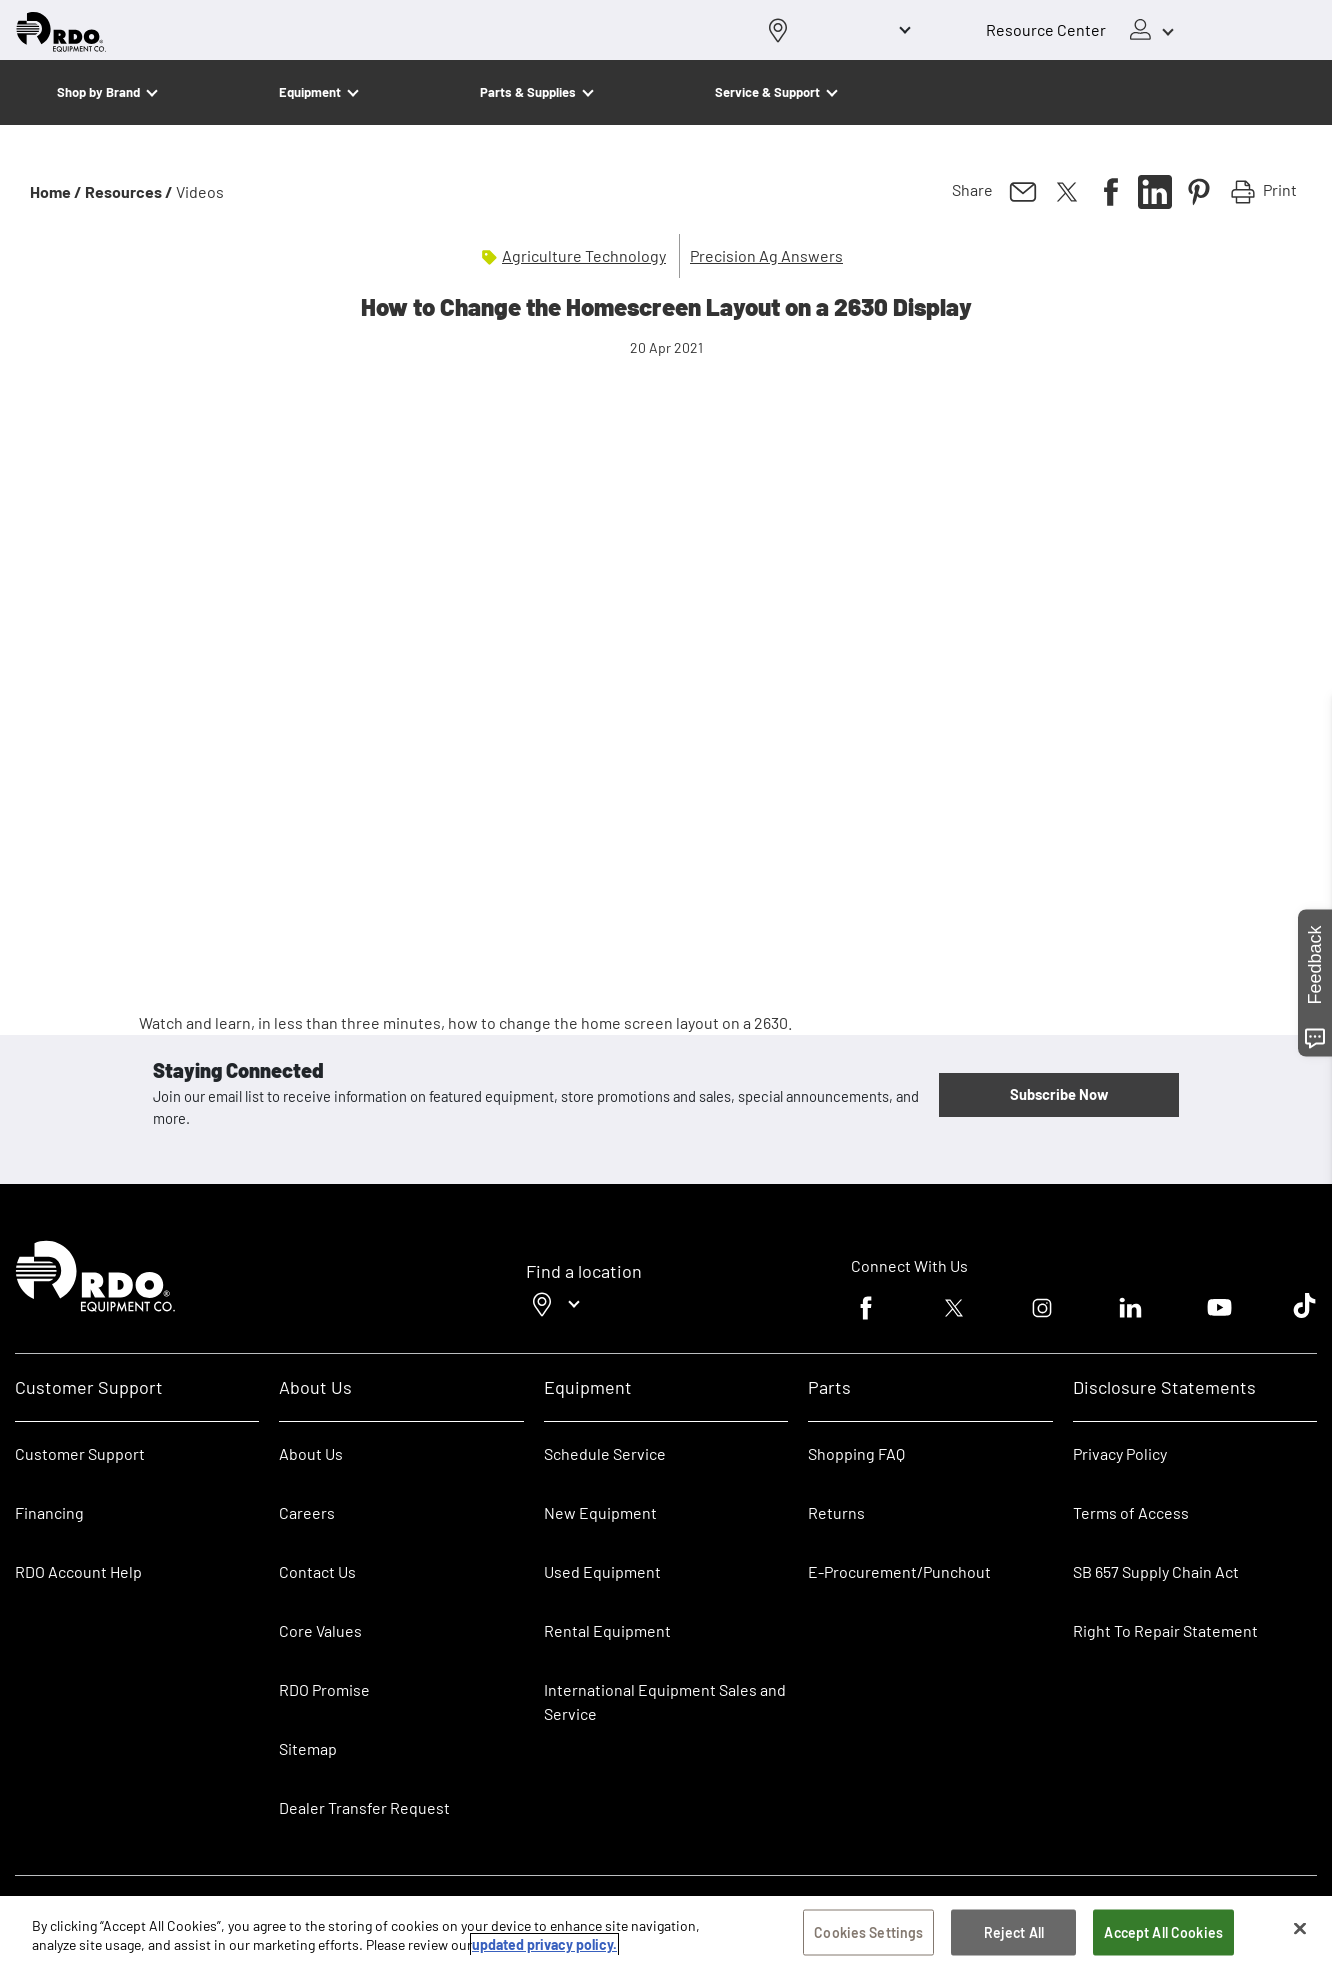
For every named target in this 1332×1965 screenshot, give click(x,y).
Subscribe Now (1059, 1094)
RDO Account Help (78, 1571)
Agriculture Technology (584, 255)
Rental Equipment (609, 1630)
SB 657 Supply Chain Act (1156, 1571)
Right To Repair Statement (1165, 1630)
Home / (56, 191)
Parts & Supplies (528, 92)
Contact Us (317, 1571)
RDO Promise (324, 1689)
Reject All (1014, 1932)
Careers (307, 1512)
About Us (311, 1453)
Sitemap (308, 1748)
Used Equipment (602, 1571)
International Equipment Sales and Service (665, 1701)
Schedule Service (605, 1453)
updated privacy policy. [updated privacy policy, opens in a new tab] (544, 1944)
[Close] (1300, 1929)
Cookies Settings (868, 1932)
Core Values (320, 1630)
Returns (836, 1512)
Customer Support (80, 1453)
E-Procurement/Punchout (899, 1571)
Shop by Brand (98, 92)
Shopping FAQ (856, 1453)
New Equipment (600, 1512)
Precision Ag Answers (766, 255)
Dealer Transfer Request (364, 1807)
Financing (49, 1512)
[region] (666, 1930)
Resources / (129, 191)
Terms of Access (1131, 1512)
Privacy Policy (1120, 1453)
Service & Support (767, 92)
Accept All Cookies (1163, 1932)
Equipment (310, 92)
